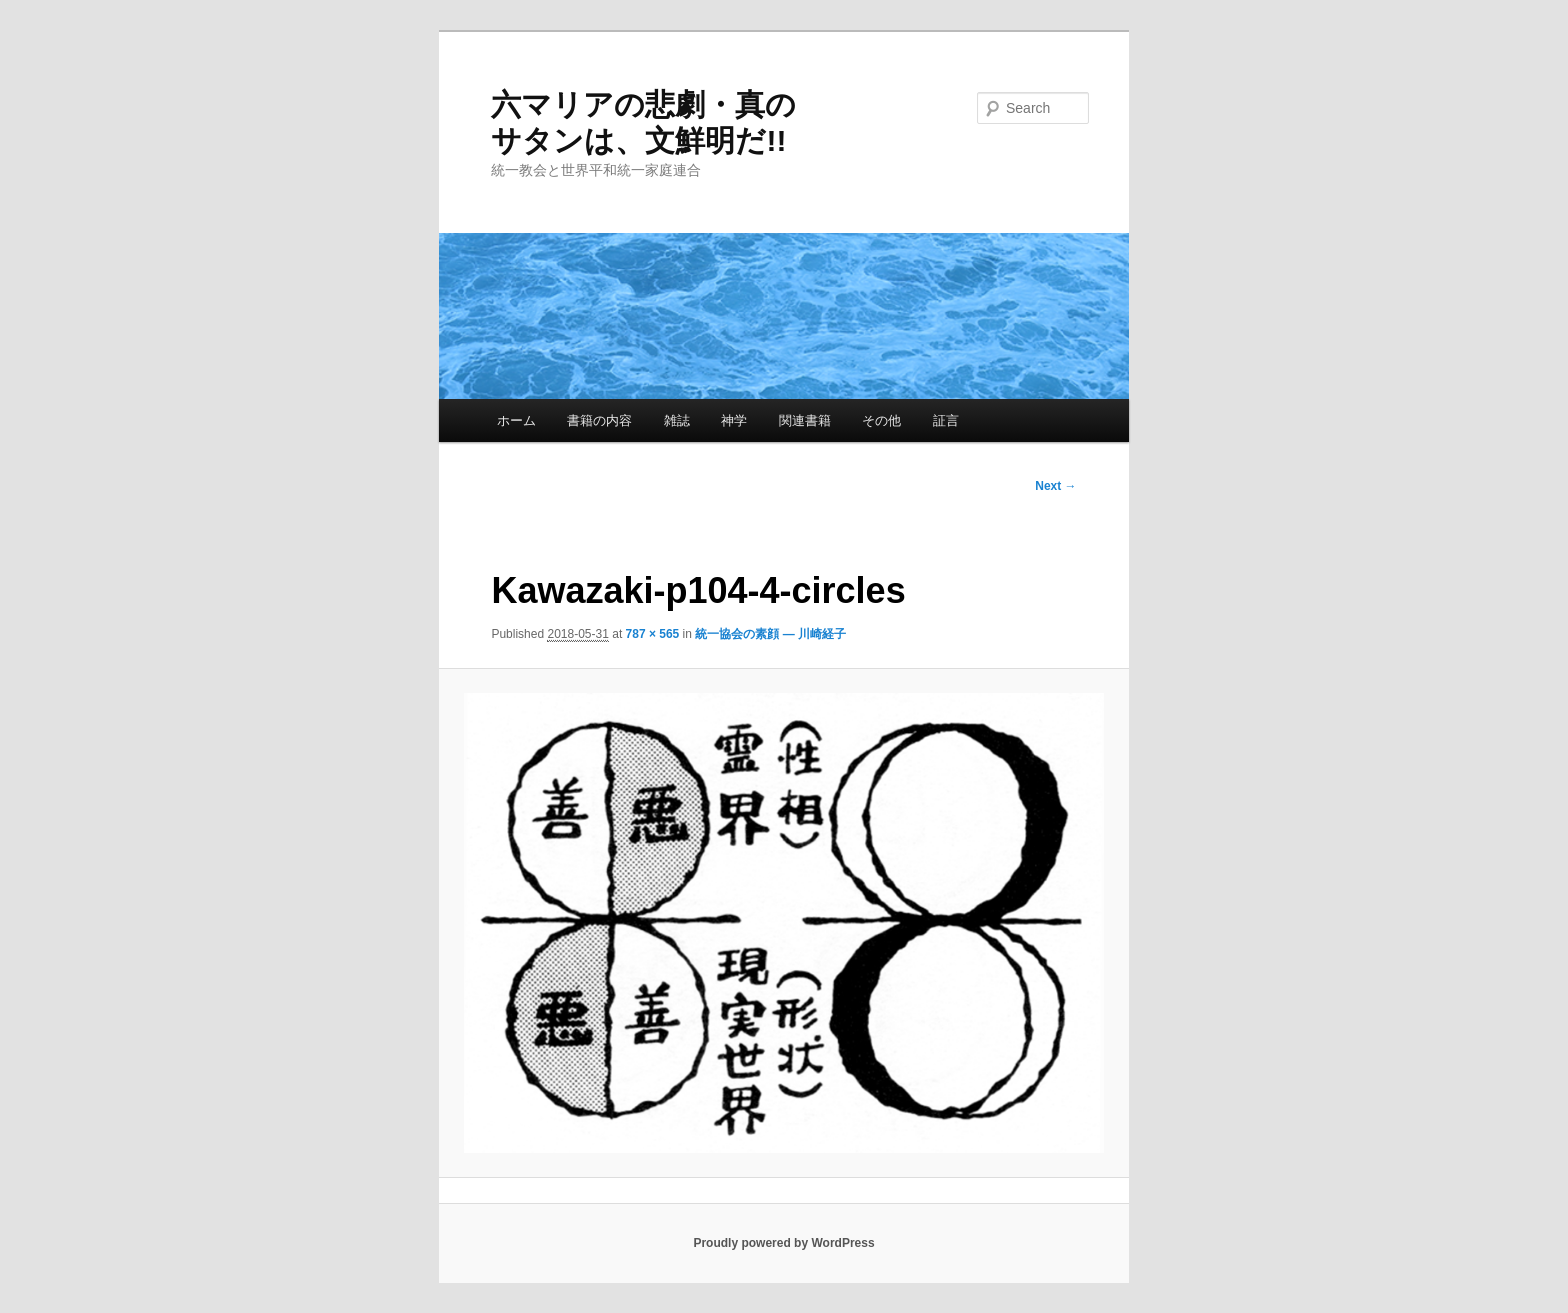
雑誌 (677, 420)
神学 (734, 420)
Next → (1055, 486)
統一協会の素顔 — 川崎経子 (770, 634)
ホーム (516, 420)
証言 (946, 420)
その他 (881, 420)
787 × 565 (653, 634)
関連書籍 (805, 420)
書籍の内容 (599, 420)
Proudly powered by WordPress (783, 1243)
